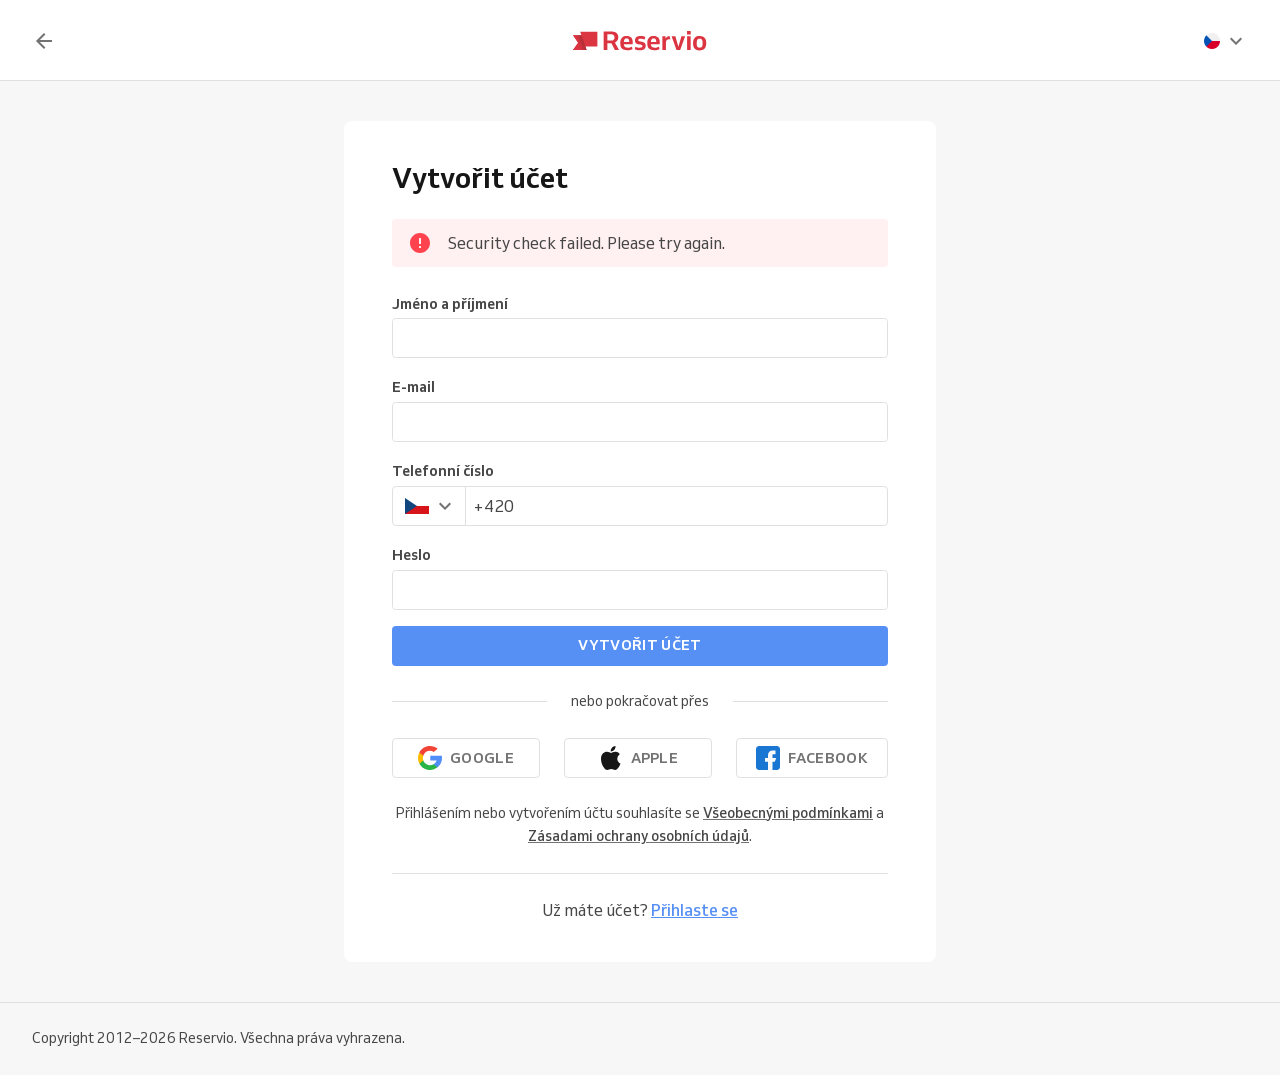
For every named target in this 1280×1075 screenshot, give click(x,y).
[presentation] (1224, 41)
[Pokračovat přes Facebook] (812, 758)
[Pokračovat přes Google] (466, 758)
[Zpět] (44, 41)
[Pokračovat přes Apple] (638, 758)
